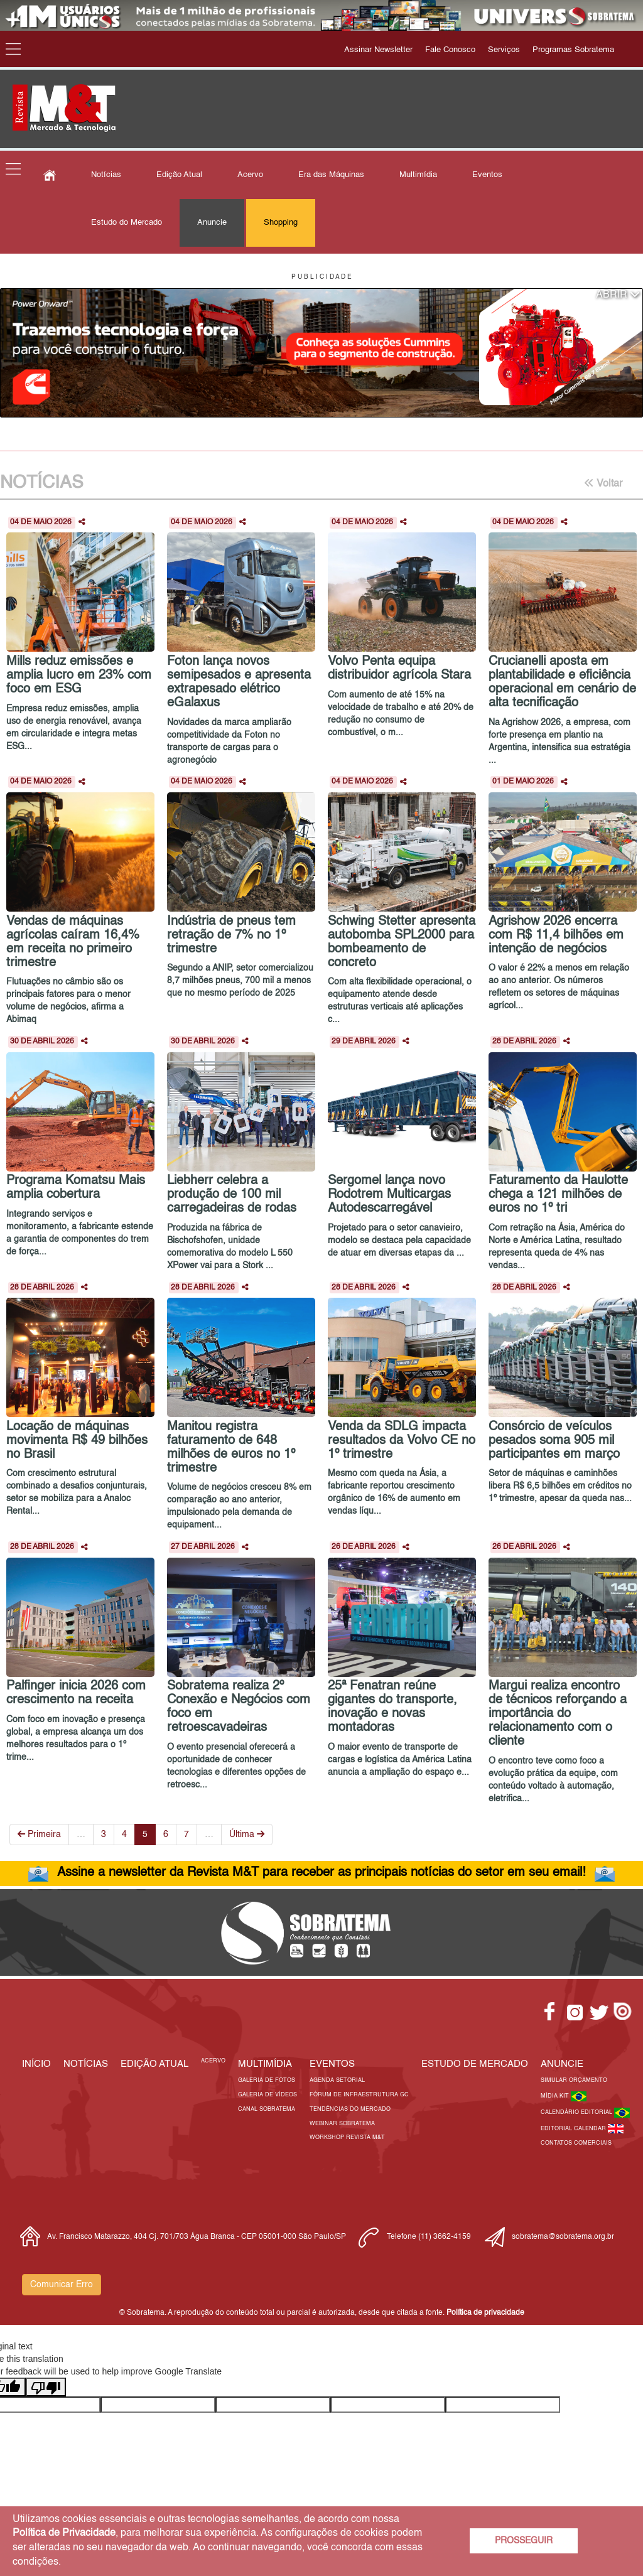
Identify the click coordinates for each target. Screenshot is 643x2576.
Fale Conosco (450, 50)
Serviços (504, 50)
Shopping (281, 222)
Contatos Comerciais (576, 2143)
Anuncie (212, 222)
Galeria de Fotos (266, 2080)
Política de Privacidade (64, 2533)
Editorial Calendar (574, 2128)
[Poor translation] (46, 2387)
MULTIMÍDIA (265, 2064)
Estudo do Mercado (126, 222)
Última (246, 1834)
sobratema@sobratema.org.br (563, 2237)
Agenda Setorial (337, 2080)
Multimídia (418, 175)
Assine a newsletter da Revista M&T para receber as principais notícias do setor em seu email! (321, 1873)
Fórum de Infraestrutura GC (359, 2095)
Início (36, 2064)
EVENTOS (332, 2064)
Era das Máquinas (331, 175)
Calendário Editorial (577, 2112)
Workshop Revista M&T (347, 2137)
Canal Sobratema (266, 2109)
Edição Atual (179, 175)
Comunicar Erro (61, 2284)
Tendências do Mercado (350, 2109)
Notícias (106, 175)
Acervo (250, 175)
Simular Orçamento (574, 2080)
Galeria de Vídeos (267, 2095)
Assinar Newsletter (378, 50)
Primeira (39, 1834)
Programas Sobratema (573, 50)
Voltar (603, 483)
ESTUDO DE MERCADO (474, 2064)
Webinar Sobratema (342, 2123)
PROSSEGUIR (524, 2540)
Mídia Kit (556, 2096)
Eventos (487, 175)
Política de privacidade (485, 2313)
